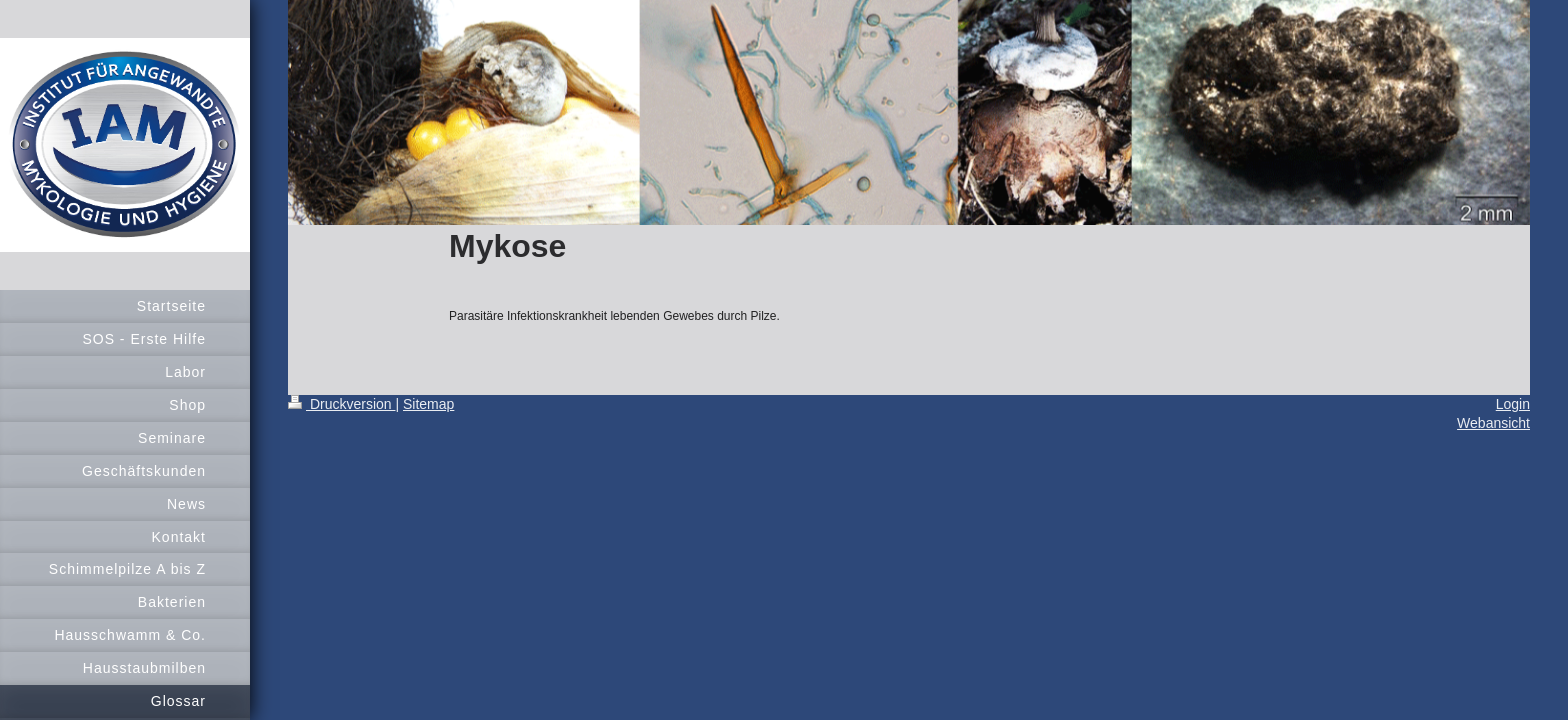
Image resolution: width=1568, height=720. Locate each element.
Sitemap (428, 404)
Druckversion (341, 404)
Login (1513, 404)
